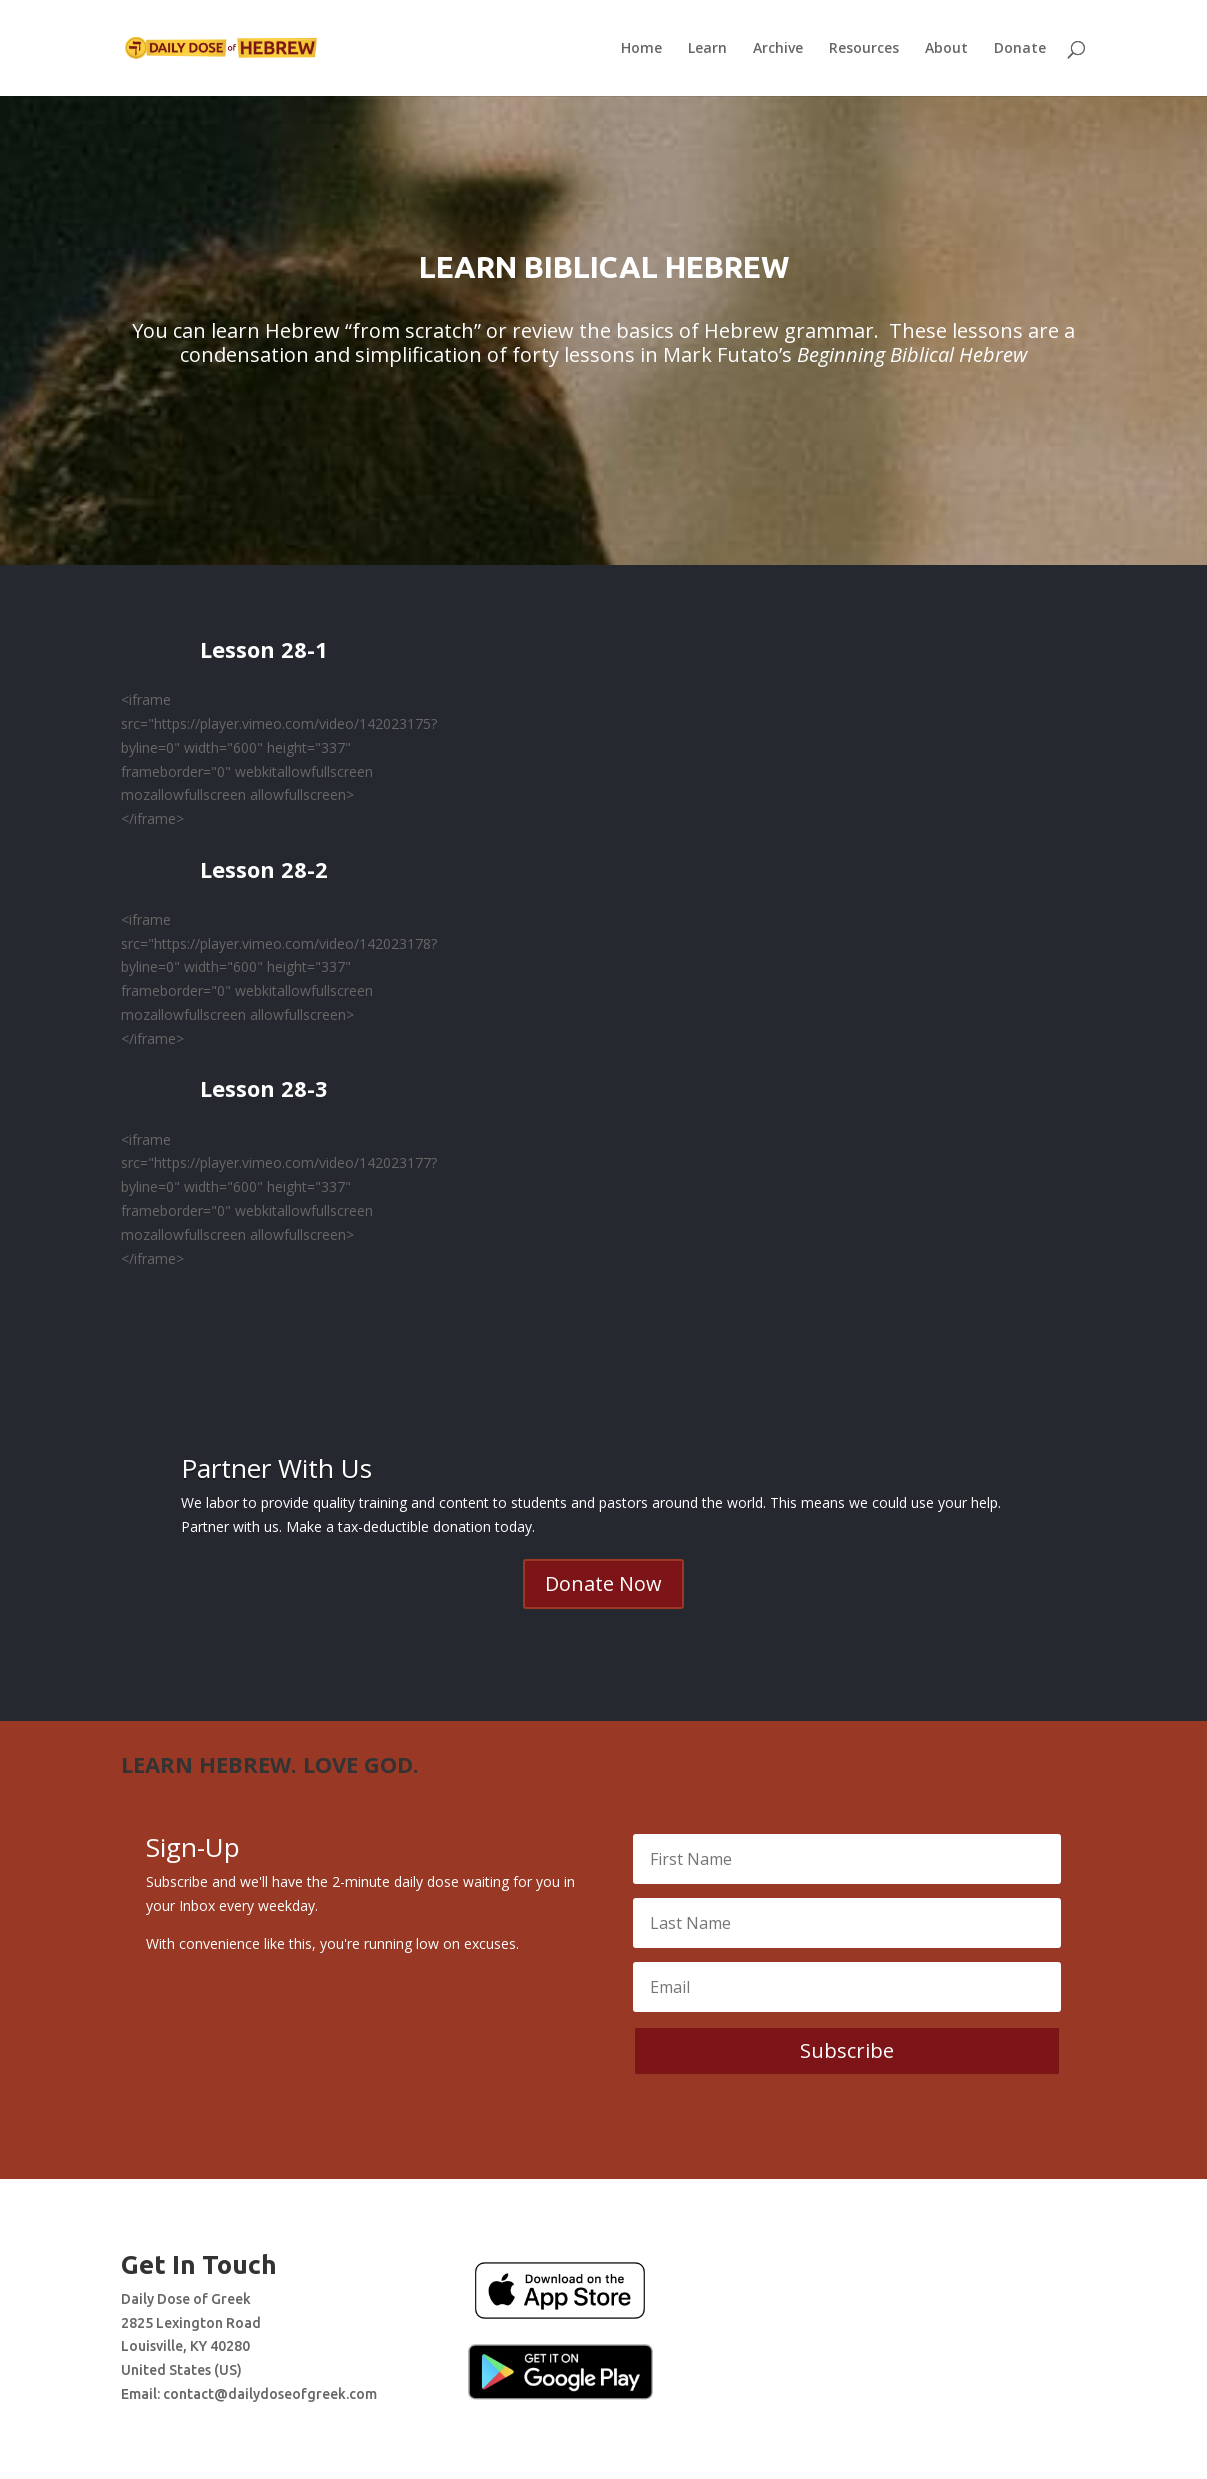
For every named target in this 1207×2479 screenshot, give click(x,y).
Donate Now (603, 1583)
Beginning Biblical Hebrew (912, 354)
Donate (1020, 49)
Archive (778, 49)
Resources (864, 49)
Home (641, 49)
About (946, 49)
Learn (707, 49)
